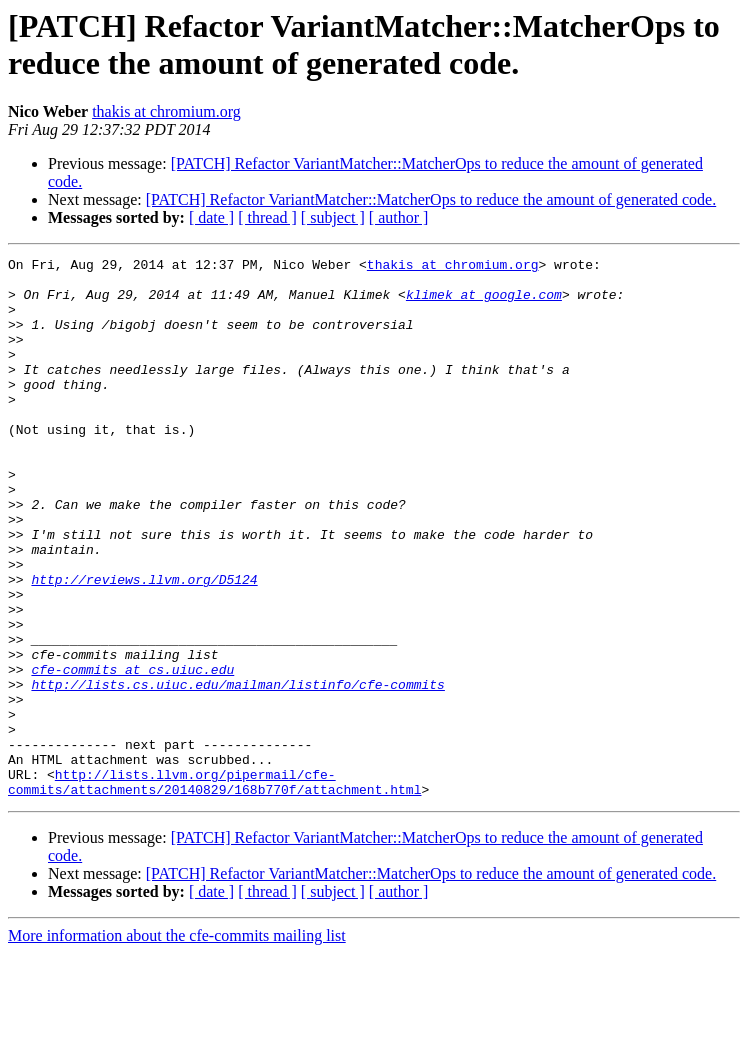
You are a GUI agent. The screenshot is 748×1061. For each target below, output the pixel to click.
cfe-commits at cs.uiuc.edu (132, 753)
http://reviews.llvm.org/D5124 (144, 645)
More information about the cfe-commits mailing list (177, 1043)
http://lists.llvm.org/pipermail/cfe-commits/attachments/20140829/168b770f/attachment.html (214, 888)
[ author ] (399, 217)
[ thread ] (267, 217)
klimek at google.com (484, 303)
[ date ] (211, 217)
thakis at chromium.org (166, 111)
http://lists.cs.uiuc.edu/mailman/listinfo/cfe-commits (237, 771)
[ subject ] (333, 217)
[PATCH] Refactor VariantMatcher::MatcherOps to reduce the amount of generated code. (431, 199)
